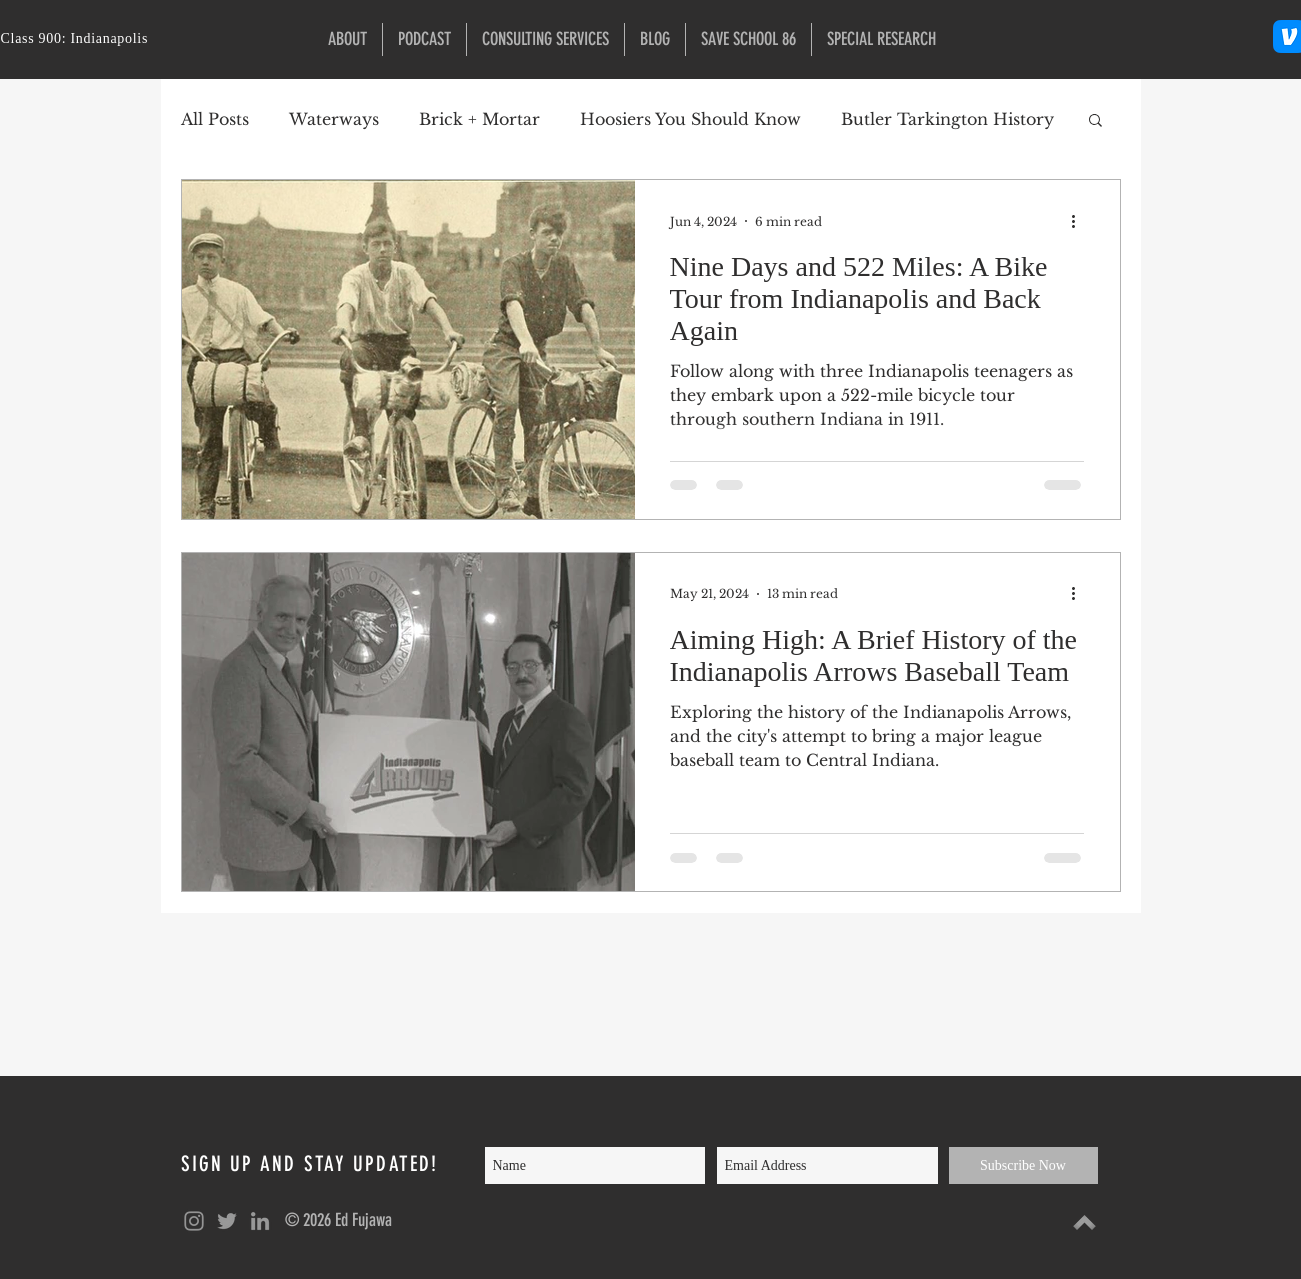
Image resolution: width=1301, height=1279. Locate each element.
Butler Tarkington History (947, 119)
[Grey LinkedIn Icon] (260, 1221)
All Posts (215, 119)
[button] (881, 39)
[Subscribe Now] (1023, 1165)
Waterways (334, 119)
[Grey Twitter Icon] (227, 1221)
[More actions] (1081, 221)
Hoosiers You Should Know (690, 119)
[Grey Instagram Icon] (194, 1221)
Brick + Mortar (479, 119)
